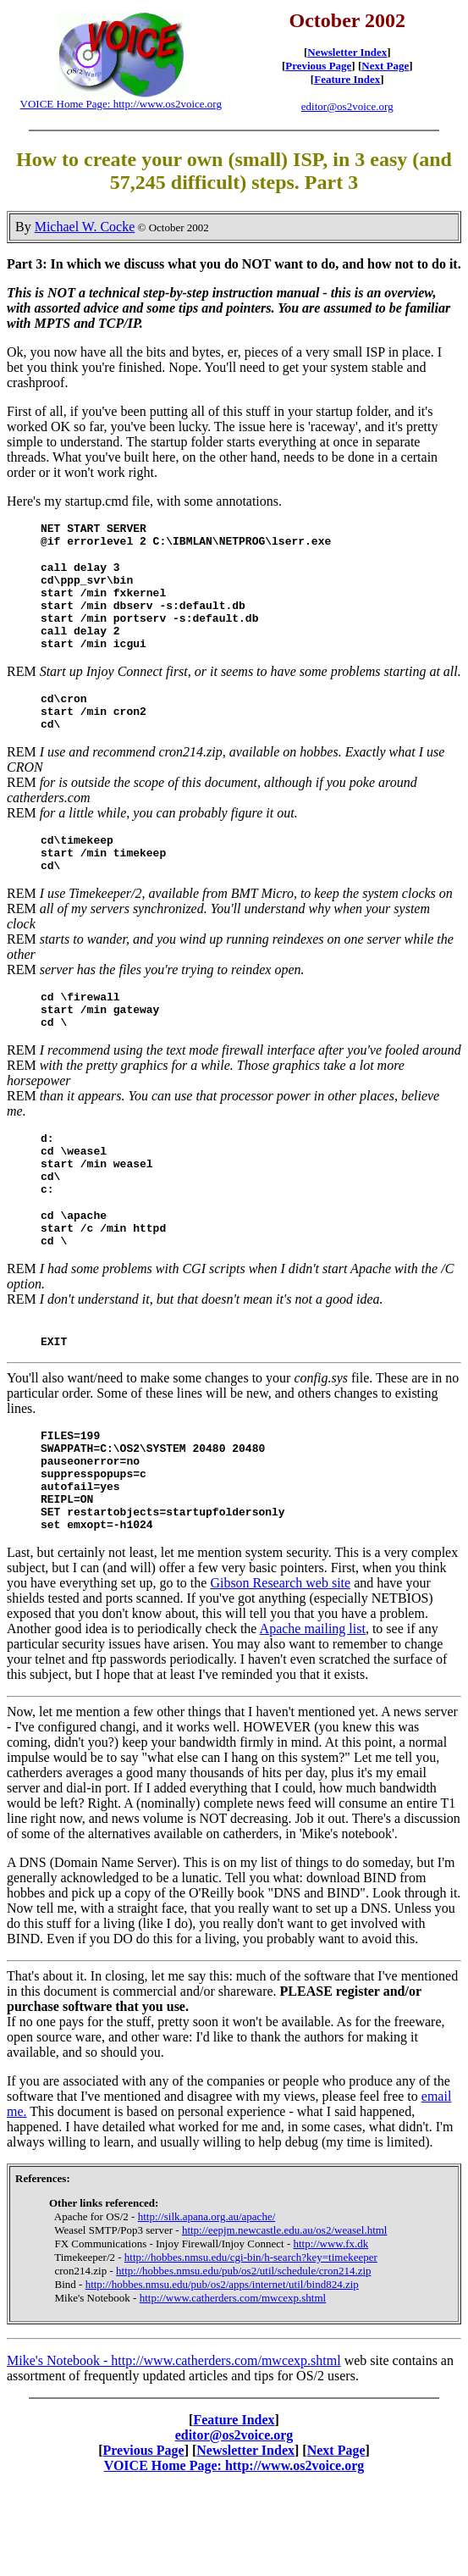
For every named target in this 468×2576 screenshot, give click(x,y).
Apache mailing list (313, 1717)
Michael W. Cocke (85, 226)
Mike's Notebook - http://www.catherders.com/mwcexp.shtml (174, 2449)
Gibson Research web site (280, 1672)
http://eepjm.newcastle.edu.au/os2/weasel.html (285, 2319)
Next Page (385, 65)
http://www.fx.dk (331, 2332)
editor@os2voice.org (347, 106)
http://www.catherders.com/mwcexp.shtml (233, 2386)
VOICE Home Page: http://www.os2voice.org (121, 103)
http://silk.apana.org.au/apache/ (207, 2305)
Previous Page (318, 65)
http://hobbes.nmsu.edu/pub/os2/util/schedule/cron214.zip (244, 2359)
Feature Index (347, 79)
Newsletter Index (347, 52)
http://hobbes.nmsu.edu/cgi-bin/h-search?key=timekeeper (250, 2346)
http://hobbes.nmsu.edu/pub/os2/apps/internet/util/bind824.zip (222, 2373)
